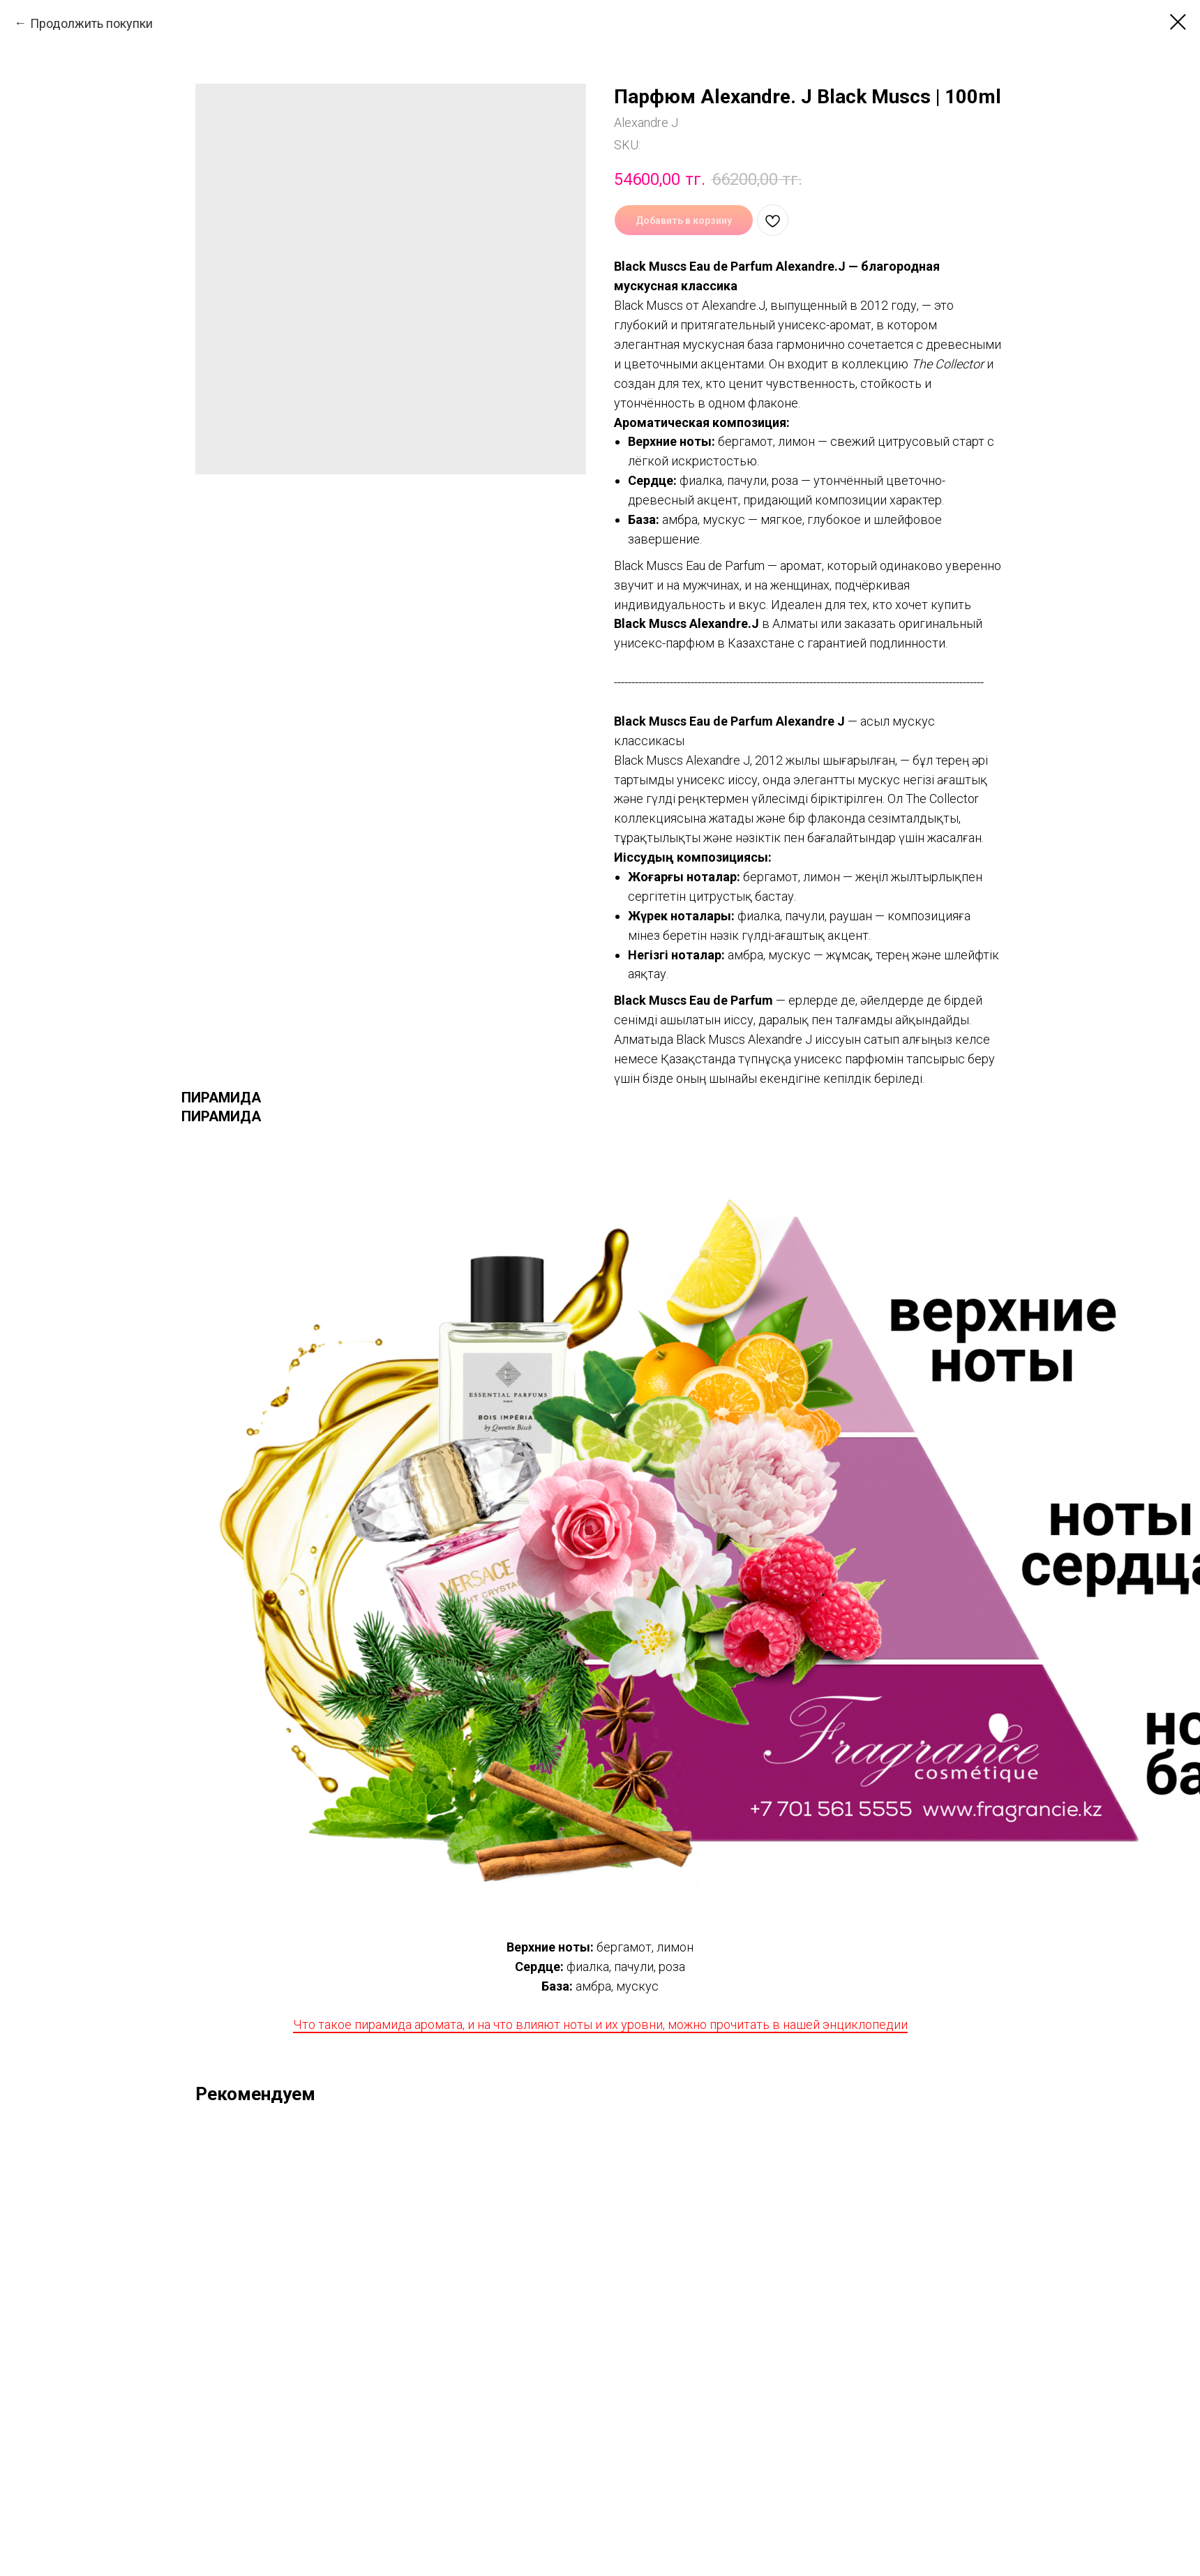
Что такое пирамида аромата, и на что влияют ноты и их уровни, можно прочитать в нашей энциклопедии (600, 2024)
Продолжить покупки (91, 23)
